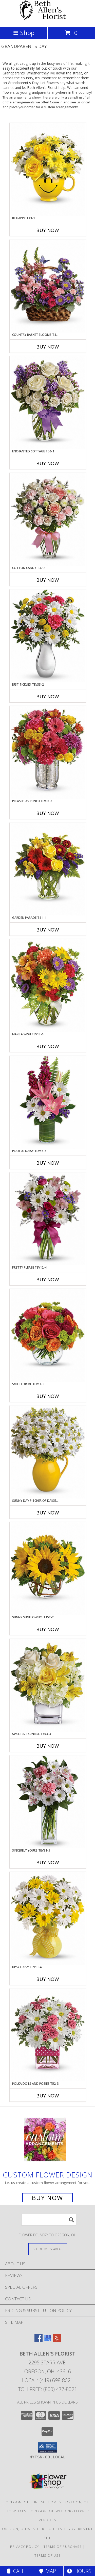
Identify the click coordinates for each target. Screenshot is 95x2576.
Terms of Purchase (63, 2546)
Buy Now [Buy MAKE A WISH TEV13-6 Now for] (47, 1046)
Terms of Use (47, 2555)
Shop (23, 32)
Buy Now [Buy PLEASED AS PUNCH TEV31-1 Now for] (47, 813)
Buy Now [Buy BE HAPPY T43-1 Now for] (47, 230)
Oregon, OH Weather (23, 2528)
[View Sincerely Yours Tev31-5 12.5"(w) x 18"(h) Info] (48, 1802)
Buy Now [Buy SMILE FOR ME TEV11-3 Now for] (47, 1396)
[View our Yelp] (57, 2340)
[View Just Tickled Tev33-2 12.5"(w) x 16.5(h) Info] (48, 636)
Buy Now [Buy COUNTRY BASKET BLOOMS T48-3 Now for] (47, 346)
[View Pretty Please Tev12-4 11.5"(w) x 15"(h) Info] (48, 1219)
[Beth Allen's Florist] (47, 19)
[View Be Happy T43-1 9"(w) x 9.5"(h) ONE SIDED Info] (48, 169)
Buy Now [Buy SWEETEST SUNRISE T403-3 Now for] (47, 1746)
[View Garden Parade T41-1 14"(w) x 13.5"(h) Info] (48, 869)
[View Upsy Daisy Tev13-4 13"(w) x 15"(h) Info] (48, 1918)
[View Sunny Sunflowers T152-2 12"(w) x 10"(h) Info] (48, 1568)
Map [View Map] (47, 2571)
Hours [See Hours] (79, 2571)
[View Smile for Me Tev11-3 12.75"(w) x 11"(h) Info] (48, 1335)
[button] (47, 2447)
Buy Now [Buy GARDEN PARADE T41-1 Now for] (47, 929)
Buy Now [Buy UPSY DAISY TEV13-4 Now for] (47, 1979)
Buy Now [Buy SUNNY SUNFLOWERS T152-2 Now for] (47, 1629)
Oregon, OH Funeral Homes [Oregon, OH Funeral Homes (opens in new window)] (33, 2502)
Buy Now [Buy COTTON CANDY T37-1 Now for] (47, 580)
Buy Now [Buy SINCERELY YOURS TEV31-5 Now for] (47, 1862)
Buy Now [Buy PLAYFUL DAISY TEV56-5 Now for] (47, 1163)
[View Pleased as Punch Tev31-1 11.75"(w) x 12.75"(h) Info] (48, 752)
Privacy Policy (24, 2546)
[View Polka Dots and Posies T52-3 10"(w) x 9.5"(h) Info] (48, 2035)
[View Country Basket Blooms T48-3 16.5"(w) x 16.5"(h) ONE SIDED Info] (48, 286)
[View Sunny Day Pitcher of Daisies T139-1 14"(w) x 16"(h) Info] (48, 1452)
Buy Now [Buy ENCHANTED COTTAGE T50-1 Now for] (47, 463)
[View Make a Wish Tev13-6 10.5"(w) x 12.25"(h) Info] (48, 985)
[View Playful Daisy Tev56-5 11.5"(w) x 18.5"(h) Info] (48, 1102)
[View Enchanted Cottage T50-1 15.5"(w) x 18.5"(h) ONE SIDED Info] (48, 402)
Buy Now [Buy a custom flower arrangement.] (47, 2197)
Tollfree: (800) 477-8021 (47, 2389)
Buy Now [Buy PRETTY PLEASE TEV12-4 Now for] (47, 1279)
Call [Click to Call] (15, 2571)
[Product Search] (48, 2219)
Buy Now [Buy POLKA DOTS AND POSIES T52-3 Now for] (47, 2095)
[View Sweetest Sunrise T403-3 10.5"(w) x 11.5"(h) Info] (48, 1685)
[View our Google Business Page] (48, 2340)
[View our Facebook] (38, 2340)
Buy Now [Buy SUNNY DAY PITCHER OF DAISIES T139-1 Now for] (47, 1512)
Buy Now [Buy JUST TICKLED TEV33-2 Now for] (47, 696)
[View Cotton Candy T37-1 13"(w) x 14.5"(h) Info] (48, 519)
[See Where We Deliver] (47, 2249)
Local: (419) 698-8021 (47, 2380)
